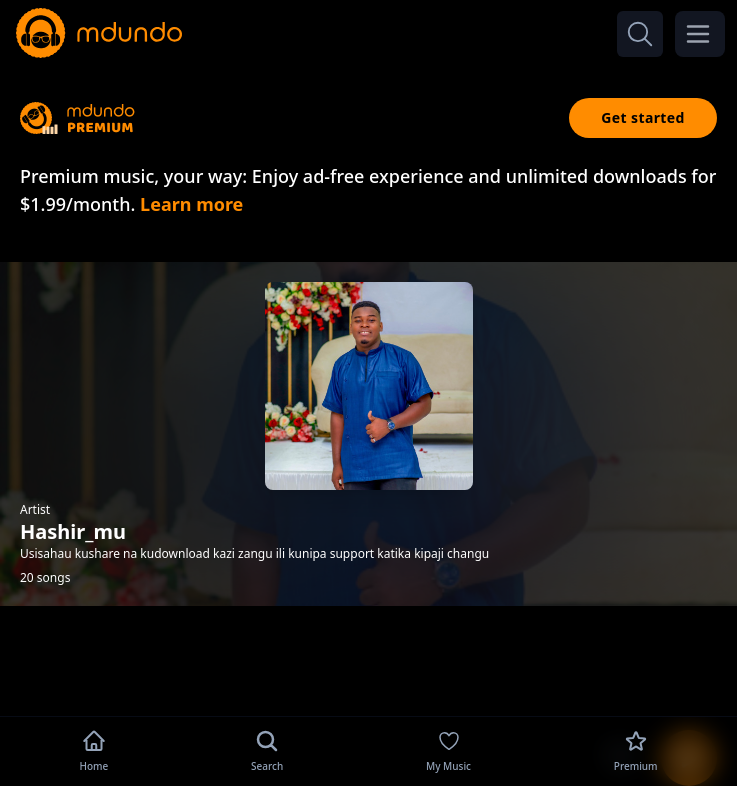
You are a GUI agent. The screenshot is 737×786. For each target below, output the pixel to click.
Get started (643, 117)
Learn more (191, 204)
